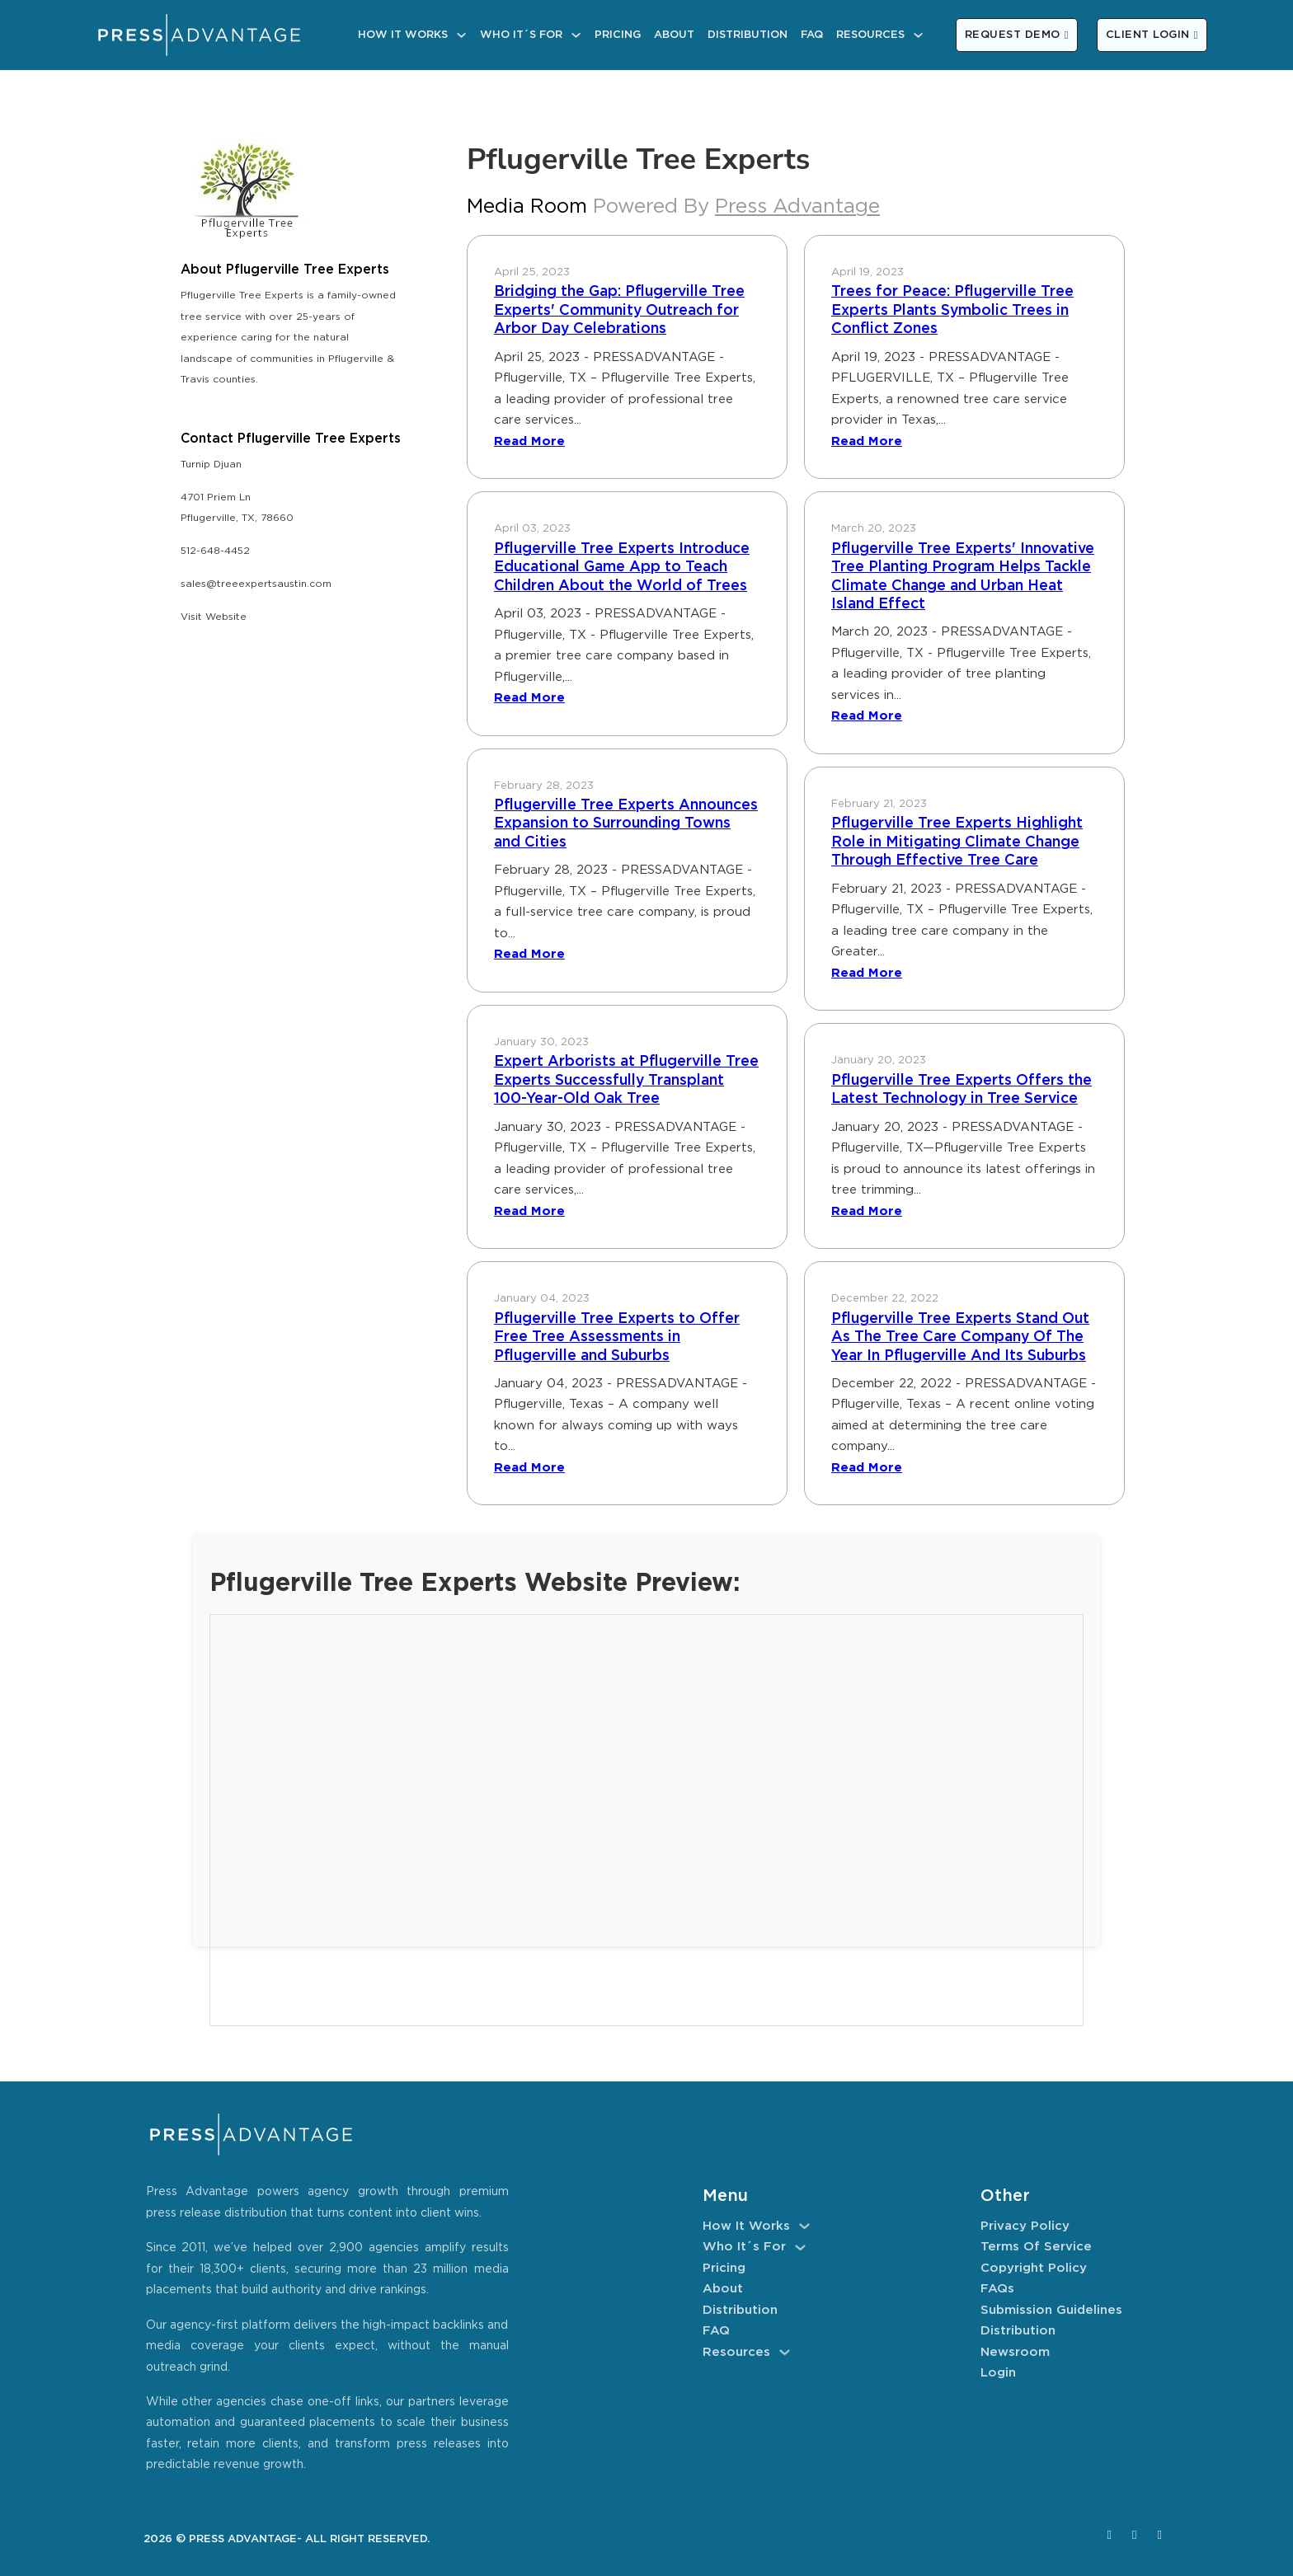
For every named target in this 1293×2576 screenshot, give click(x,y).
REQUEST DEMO (1017, 35)
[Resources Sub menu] (918, 35)
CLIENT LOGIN (1152, 35)
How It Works (403, 35)
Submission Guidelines (1051, 2310)
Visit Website (214, 617)
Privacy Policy (1025, 2226)
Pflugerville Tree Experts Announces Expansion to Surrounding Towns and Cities (626, 824)
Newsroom (1015, 2352)
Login (998, 2372)
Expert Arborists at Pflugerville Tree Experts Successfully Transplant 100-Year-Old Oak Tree (626, 1080)
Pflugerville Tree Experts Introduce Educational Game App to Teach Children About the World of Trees (622, 567)
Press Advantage (797, 207)
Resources (870, 35)
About (674, 35)
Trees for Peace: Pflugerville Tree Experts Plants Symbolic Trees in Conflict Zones (952, 310)
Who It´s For (521, 35)
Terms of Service (1036, 2246)
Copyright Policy (1033, 2268)
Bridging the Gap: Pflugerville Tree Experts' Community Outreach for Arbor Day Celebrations (619, 310)
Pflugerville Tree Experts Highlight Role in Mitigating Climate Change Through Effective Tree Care (957, 842)
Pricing (618, 35)
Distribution (748, 35)
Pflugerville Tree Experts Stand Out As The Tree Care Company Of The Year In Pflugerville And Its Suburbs (960, 1337)
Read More (529, 441)
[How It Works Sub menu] (461, 35)
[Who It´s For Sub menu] (576, 35)
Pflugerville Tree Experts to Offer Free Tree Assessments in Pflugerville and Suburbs (617, 1337)
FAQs (997, 2288)
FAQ (812, 35)
